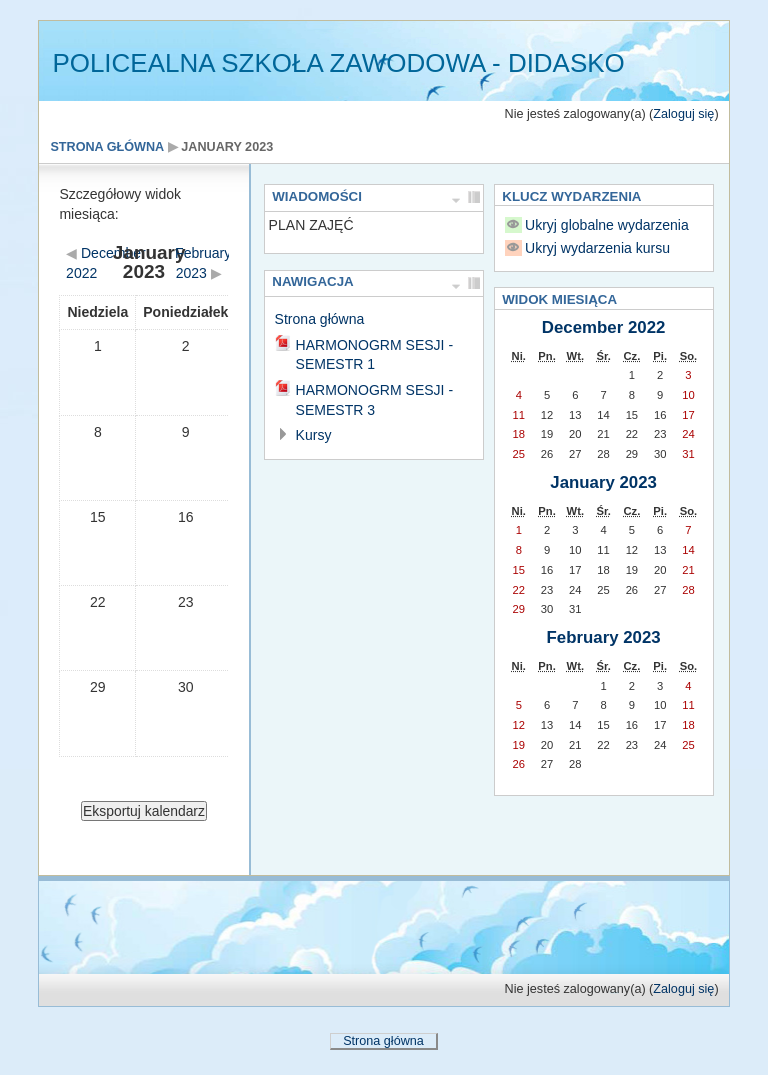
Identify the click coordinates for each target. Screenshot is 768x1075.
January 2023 (227, 147)
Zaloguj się (683, 114)
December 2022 (604, 327)
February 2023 (604, 637)
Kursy (314, 435)
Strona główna (107, 147)
